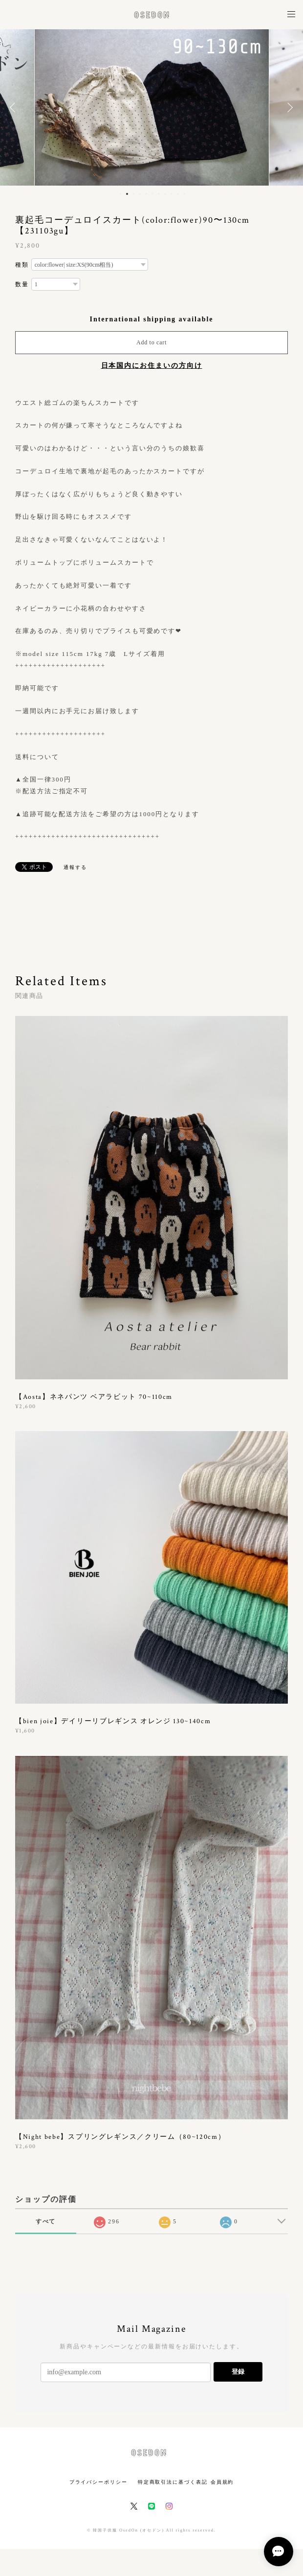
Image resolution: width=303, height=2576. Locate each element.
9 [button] (172, 194)
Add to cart (151, 342)
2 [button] (127, 194)
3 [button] (133, 194)
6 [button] (152, 194)
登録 (238, 2371)
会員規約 (222, 2482)
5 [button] (146, 194)
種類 (22, 264)
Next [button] (288, 107)
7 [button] (159, 194)
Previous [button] (15, 107)
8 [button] (165, 194)
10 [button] (178, 194)
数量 (22, 284)
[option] (152, 107)
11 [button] (184, 194)
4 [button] (140, 194)
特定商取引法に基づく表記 (173, 2482)
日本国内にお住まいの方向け (151, 365)
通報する (75, 867)
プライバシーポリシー (98, 2482)
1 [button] (121, 194)
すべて (46, 2221)
